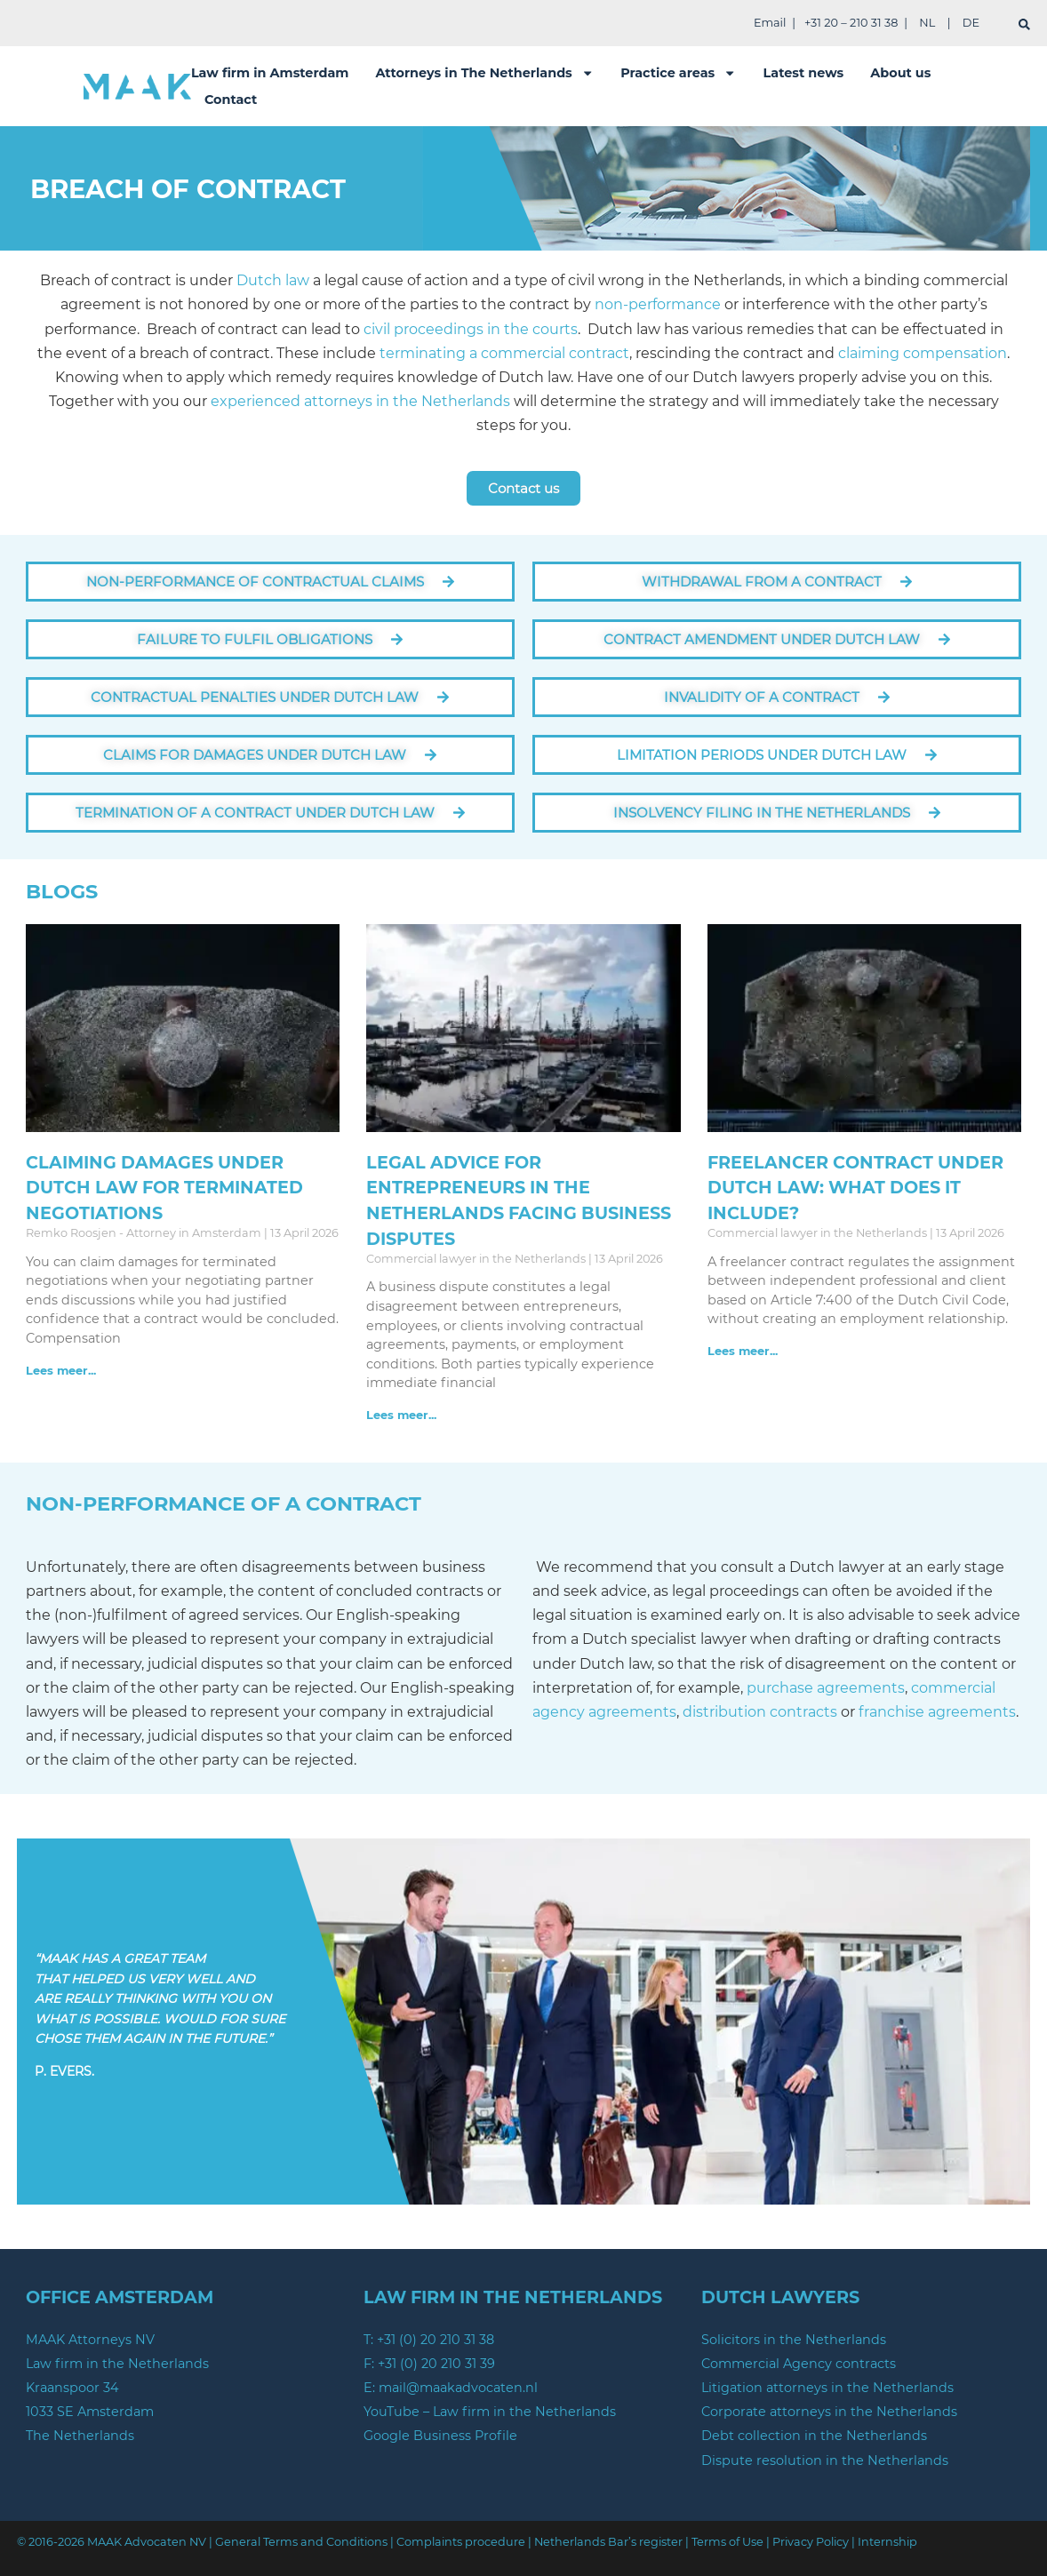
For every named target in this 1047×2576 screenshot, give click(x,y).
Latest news (803, 73)
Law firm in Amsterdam (270, 73)
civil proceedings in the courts (471, 329)
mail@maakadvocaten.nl (458, 2388)
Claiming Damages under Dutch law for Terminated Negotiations (164, 1188)
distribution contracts (760, 1711)
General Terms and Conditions (301, 2541)
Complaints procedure (460, 2541)
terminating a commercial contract (502, 353)
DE (971, 22)
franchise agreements (937, 1711)
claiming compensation (922, 353)
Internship (887, 2541)
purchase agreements (826, 1687)
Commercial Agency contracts (798, 2364)
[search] (1024, 24)
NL (927, 22)
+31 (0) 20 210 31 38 (435, 2340)
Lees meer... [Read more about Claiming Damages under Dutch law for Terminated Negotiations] (61, 1370)
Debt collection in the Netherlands (814, 2436)
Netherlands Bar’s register (608, 2541)
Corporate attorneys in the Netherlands (829, 2412)
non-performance (658, 304)
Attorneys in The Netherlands (484, 73)
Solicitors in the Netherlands (793, 2340)
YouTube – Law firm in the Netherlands (490, 2412)
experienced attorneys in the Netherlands (360, 401)
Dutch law (272, 280)
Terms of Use (727, 2541)
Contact (230, 100)
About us (900, 73)
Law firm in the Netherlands (117, 2364)
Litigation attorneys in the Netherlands (827, 2388)
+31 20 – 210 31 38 (851, 22)
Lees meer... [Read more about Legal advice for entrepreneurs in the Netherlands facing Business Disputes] (401, 1415)
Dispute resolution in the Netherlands (824, 2460)
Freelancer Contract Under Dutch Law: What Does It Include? (855, 1188)
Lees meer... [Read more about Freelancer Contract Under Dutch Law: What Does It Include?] (742, 1351)
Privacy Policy (810, 2541)
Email (770, 22)
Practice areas (678, 73)
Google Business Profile (440, 2436)
